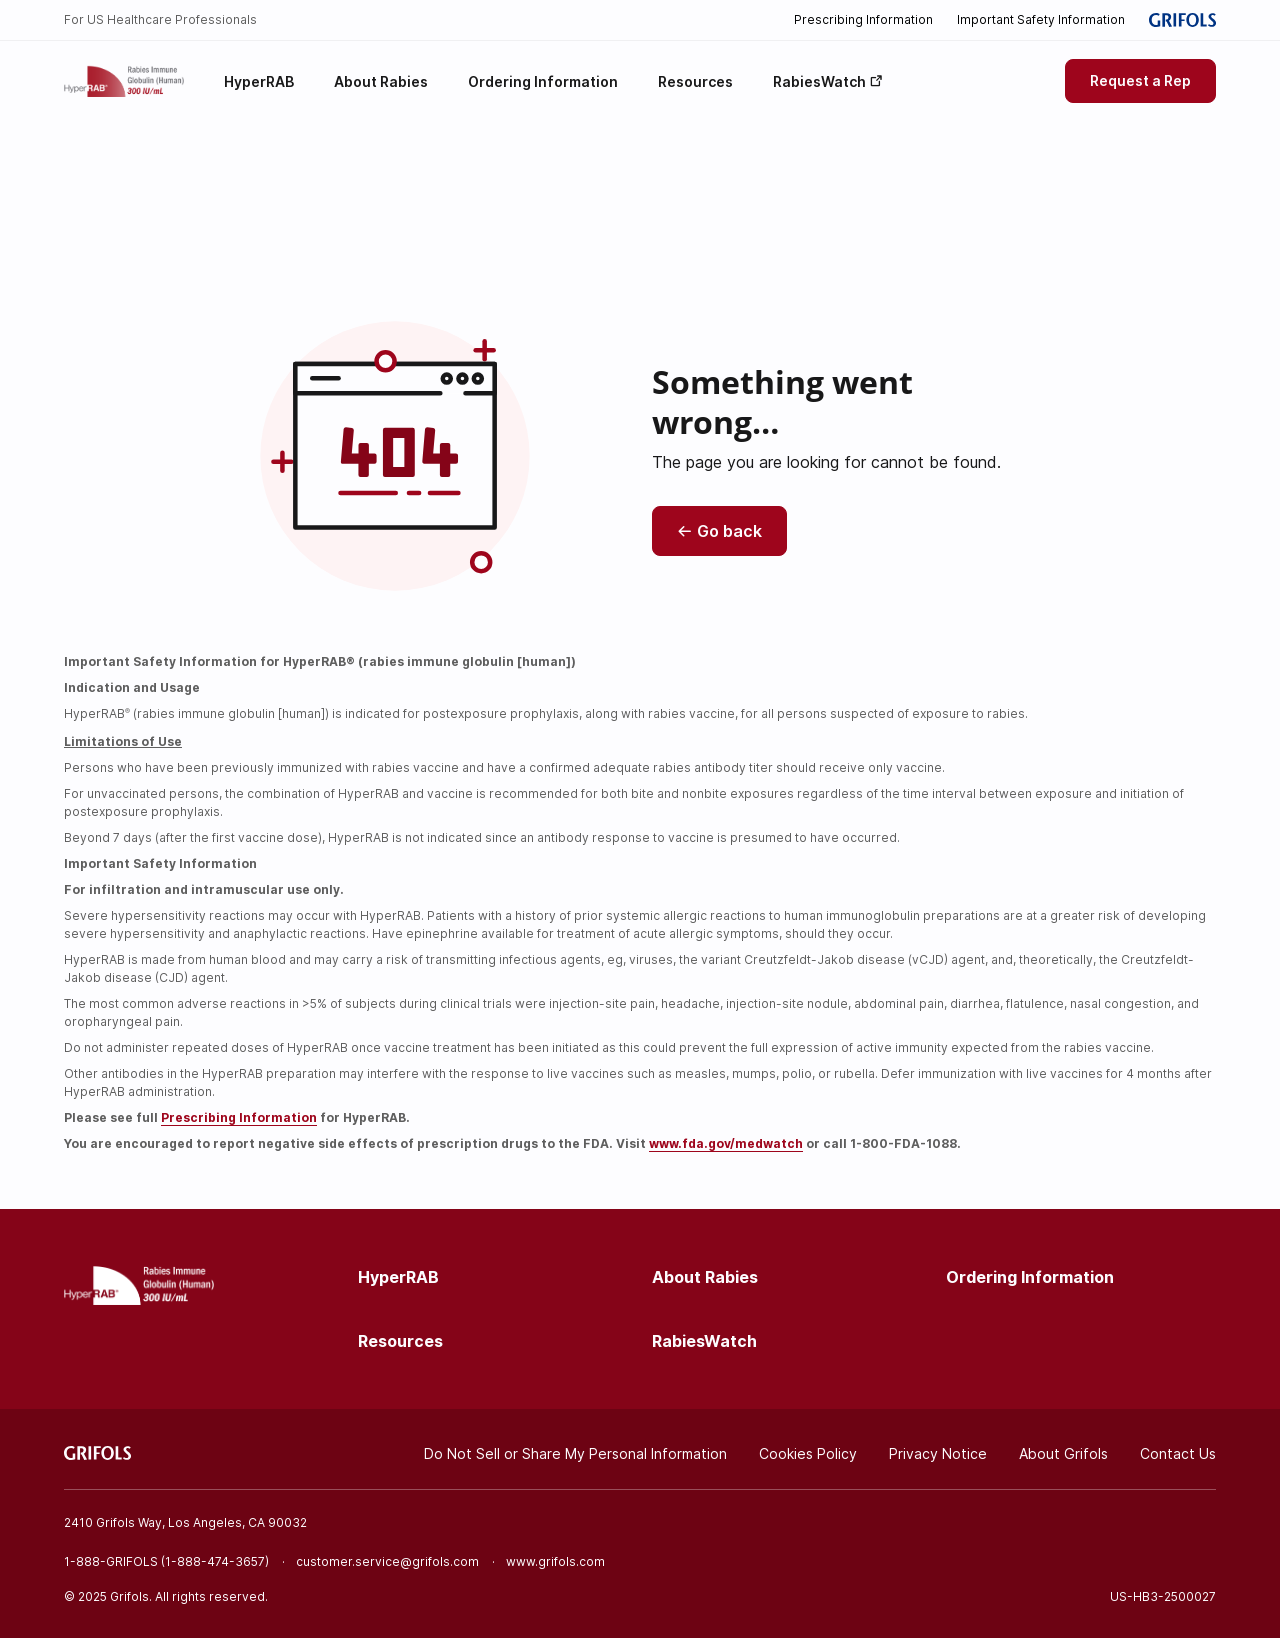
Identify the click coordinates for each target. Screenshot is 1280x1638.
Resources (400, 1341)
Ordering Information (1030, 1277)
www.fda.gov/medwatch (726, 1143)
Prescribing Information (863, 19)
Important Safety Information (1041, 19)
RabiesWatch (704, 1341)
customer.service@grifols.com (387, 1561)
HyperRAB (398, 1277)
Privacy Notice (938, 1453)
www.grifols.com (555, 1561)
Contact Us (1178, 1453)
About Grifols (1063, 1453)
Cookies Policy (808, 1453)
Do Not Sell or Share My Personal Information (575, 1453)
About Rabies (705, 1277)
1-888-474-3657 (215, 1561)
